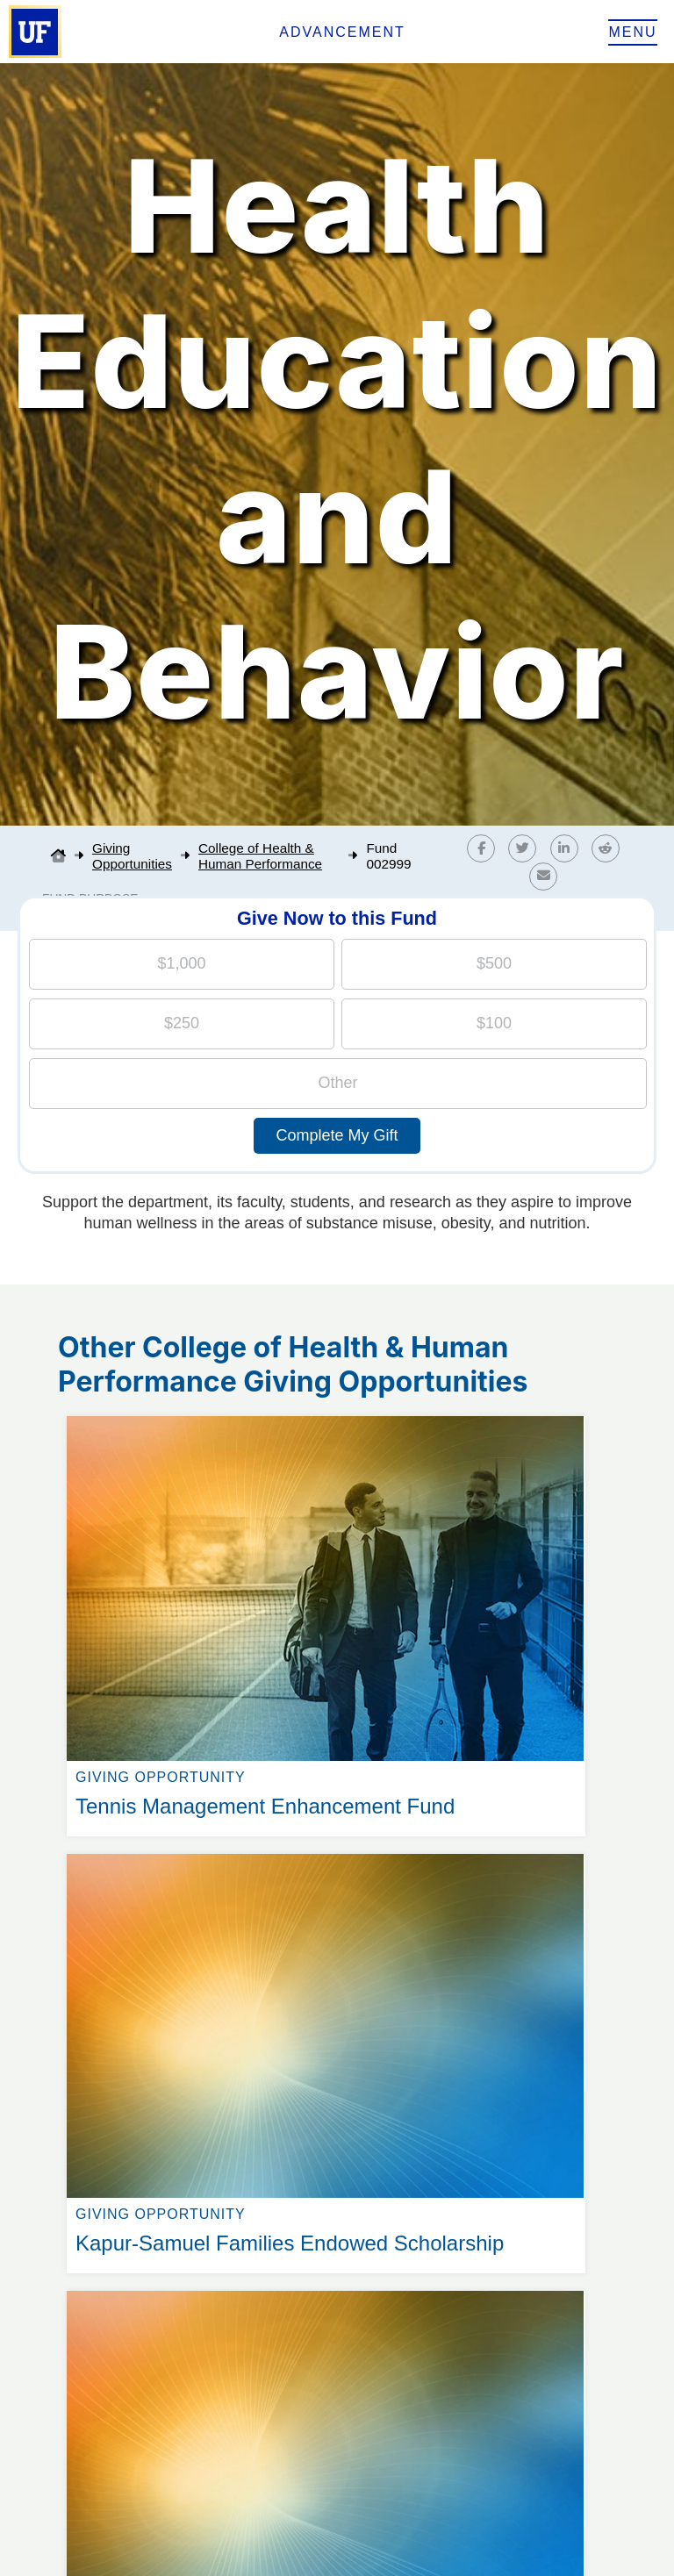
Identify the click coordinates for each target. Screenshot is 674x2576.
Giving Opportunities (132, 856)
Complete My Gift (337, 1135)
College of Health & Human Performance (260, 856)
